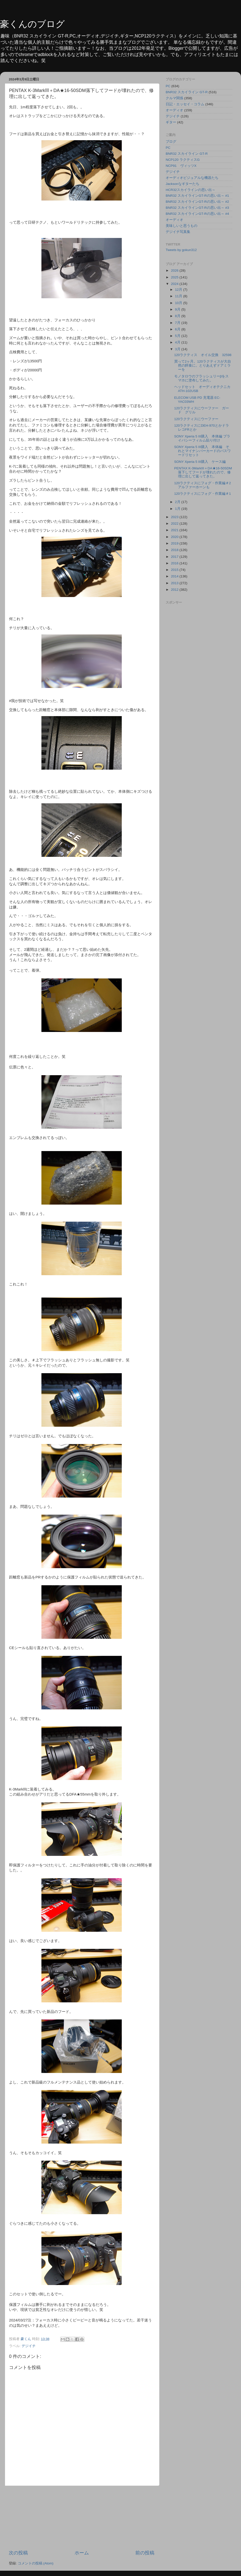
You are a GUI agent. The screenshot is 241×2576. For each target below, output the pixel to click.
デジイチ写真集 (178, 232)
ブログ (171, 141)
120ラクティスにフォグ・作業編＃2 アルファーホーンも (204, 485)
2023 (175, 517)
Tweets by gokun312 (181, 250)
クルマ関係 (174, 98)
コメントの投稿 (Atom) (35, 2563)
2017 (175, 557)
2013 (175, 583)
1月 (178, 509)
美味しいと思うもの (181, 226)
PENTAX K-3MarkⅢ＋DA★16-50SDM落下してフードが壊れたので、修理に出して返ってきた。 (203, 472)
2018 (175, 550)
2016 (175, 563)
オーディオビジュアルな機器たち (192, 178)
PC (168, 86)
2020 (175, 537)
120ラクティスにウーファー (196, 419)
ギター (171, 122)
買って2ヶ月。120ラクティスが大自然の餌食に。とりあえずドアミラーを (202, 365)
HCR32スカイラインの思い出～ (190, 190)
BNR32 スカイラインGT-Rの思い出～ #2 (197, 202)
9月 (178, 309)
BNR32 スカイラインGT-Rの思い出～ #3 (197, 208)
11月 (179, 296)
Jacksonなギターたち (182, 184)
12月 (179, 289)
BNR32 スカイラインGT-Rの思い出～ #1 (197, 195)
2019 (175, 543)
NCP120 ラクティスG (183, 160)
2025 (175, 277)
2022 (175, 523)
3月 (178, 349)
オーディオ (174, 110)
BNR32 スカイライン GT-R (187, 92)
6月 (178, 329)
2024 (175, 284)
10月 (179, 303)
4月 (178, 342)
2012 (175, 589)
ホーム (82, 2552)
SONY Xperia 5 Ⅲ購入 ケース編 (200, 462)
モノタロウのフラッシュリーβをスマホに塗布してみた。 (201, 378)
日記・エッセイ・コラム (185, 104)
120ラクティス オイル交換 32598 (202, 355)
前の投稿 (144, 2552)
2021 (175, 530)
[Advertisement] (81, 2518)
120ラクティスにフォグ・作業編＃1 (202, 494)
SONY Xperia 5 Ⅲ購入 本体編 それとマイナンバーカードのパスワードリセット (202, 451)
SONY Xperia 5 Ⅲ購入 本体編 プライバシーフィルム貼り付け (202, 438)
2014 (175, 576)
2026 (175, 270)
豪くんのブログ (32, 24)
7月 (178, 323)
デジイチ (29, 2346)
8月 (178, 316)
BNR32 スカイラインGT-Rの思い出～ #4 (197, 214)
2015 (175, 570)
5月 (178, 336)
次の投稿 (18, 2552)
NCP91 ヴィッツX (181, 166)
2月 (178, 502)
